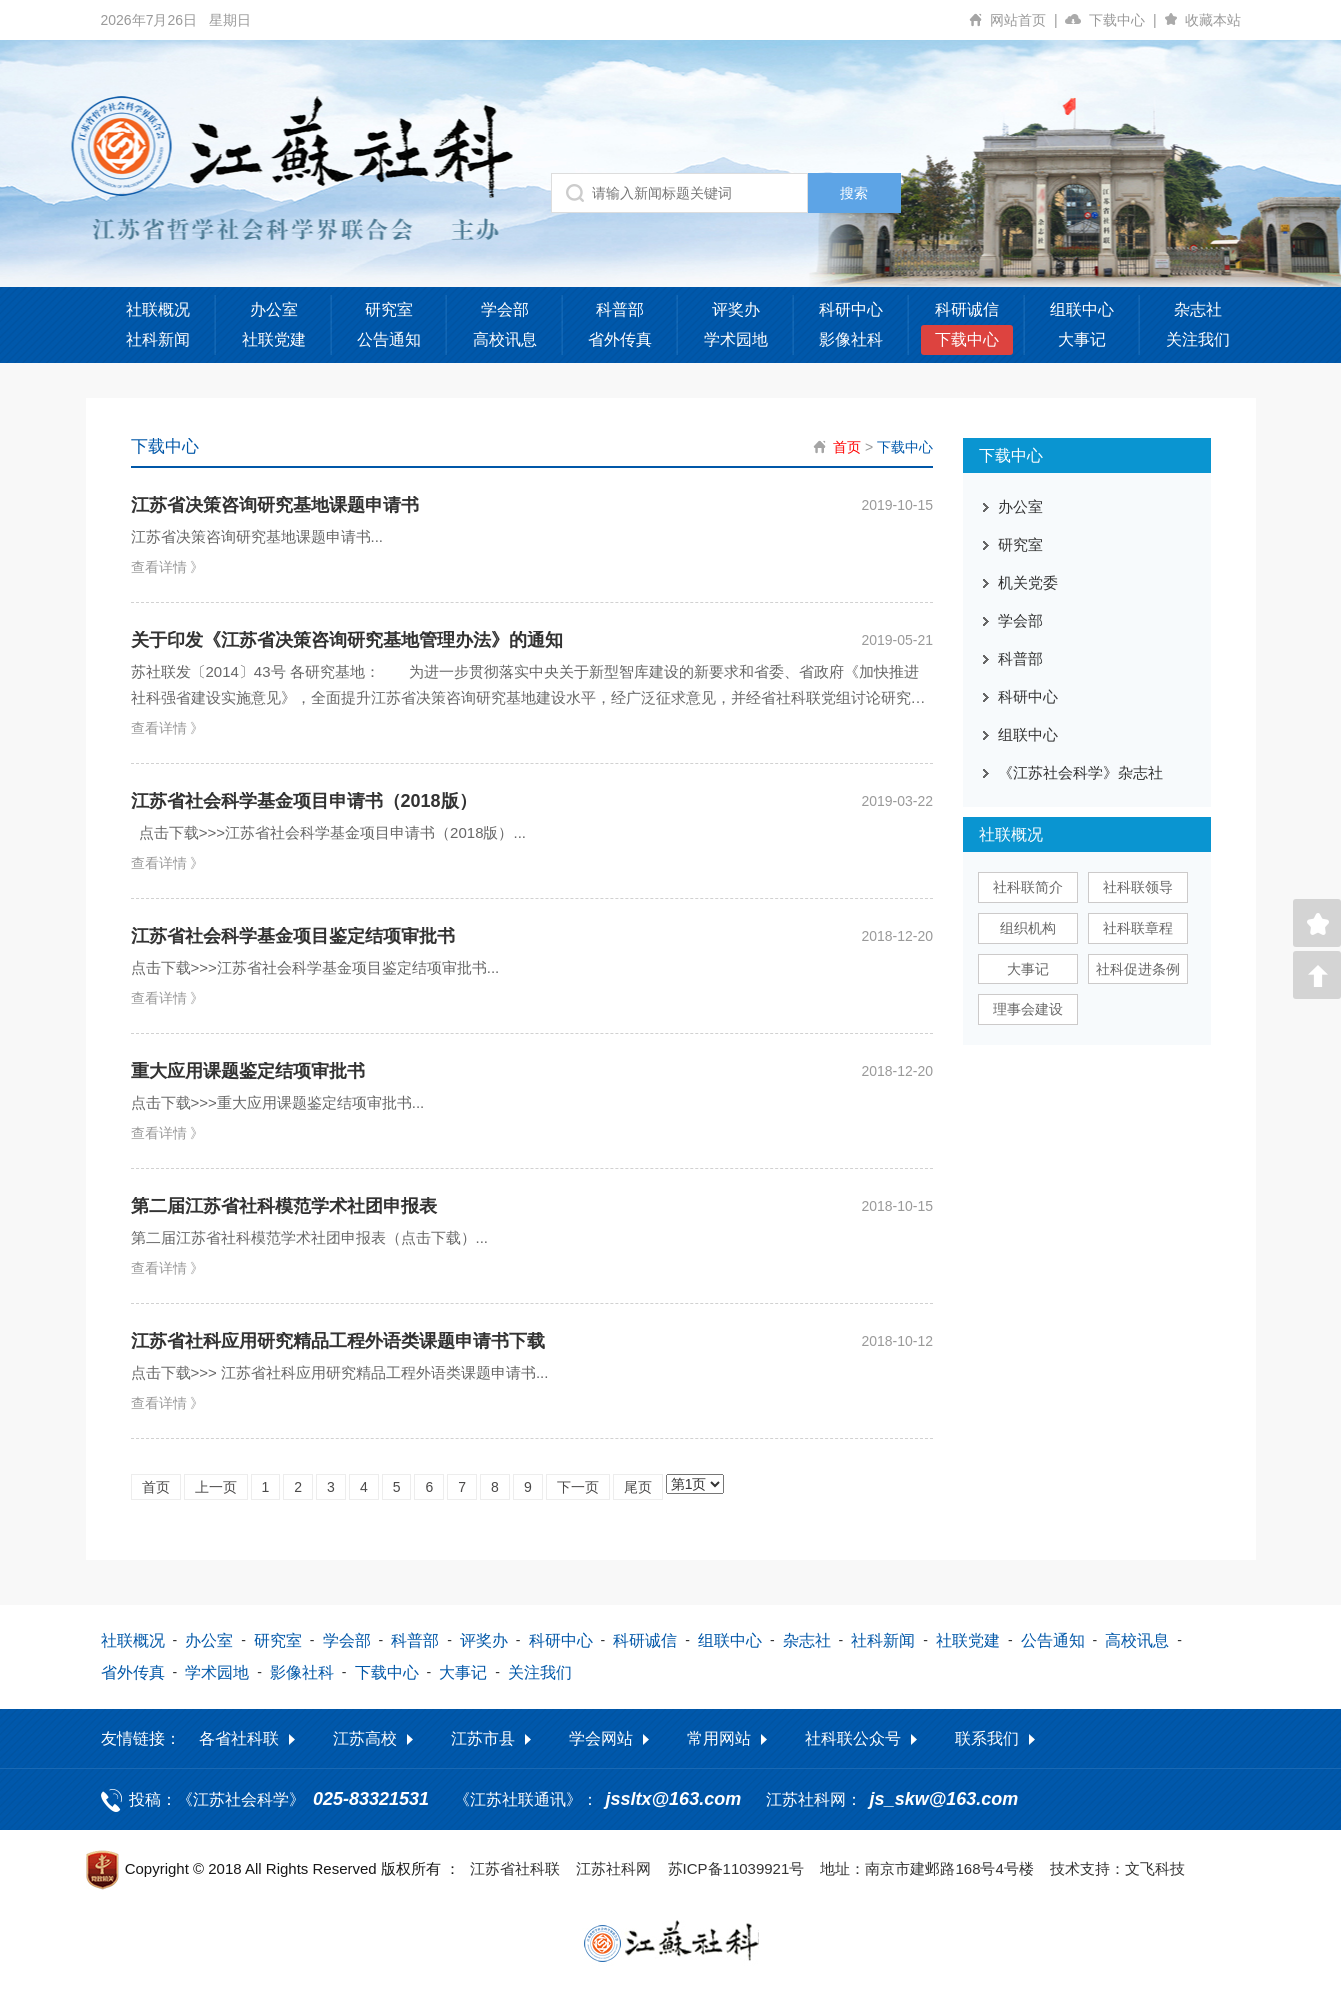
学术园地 (736, 339)
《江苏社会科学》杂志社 (1080, 772)
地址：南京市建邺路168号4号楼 (926, 1868)
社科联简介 (1028, 887)
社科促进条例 (1138, 969)
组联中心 (1082, 309)
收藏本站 (1213, 20)
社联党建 (274, 339)
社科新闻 (158, 339)
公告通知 (389, 339)
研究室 (389, 309)
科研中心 (851, 309)
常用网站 (719, 1738)
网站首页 (1027, 20)
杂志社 (1198, 309)
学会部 (505, 309)
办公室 (274, 309)
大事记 (1082, 339)
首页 (847, 447)
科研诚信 (967, 309)
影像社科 (851, 339)
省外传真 (620, 339)
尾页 (638, 1487)
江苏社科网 (613, 1868)
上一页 (216, 1487)
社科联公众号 (853, 1738)
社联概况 (158, 309)
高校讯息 (505, 339)
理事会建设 (1028, 1009)
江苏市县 (483, 1738)
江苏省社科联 (515, 1868)
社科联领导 (1138, 887)
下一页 (578, 1487)
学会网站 (601, 1738)
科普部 (620, 309)
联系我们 (987, 1738)
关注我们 (1198, 339)
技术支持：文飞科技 (1117, 1868)
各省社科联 (239, 1738)
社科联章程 (1138, 928)
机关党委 (1028, 582)
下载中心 (1126, 20)
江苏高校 (365, 1738)
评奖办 (736, 309)
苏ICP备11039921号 (736, 1868)
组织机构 (1028, 928)
